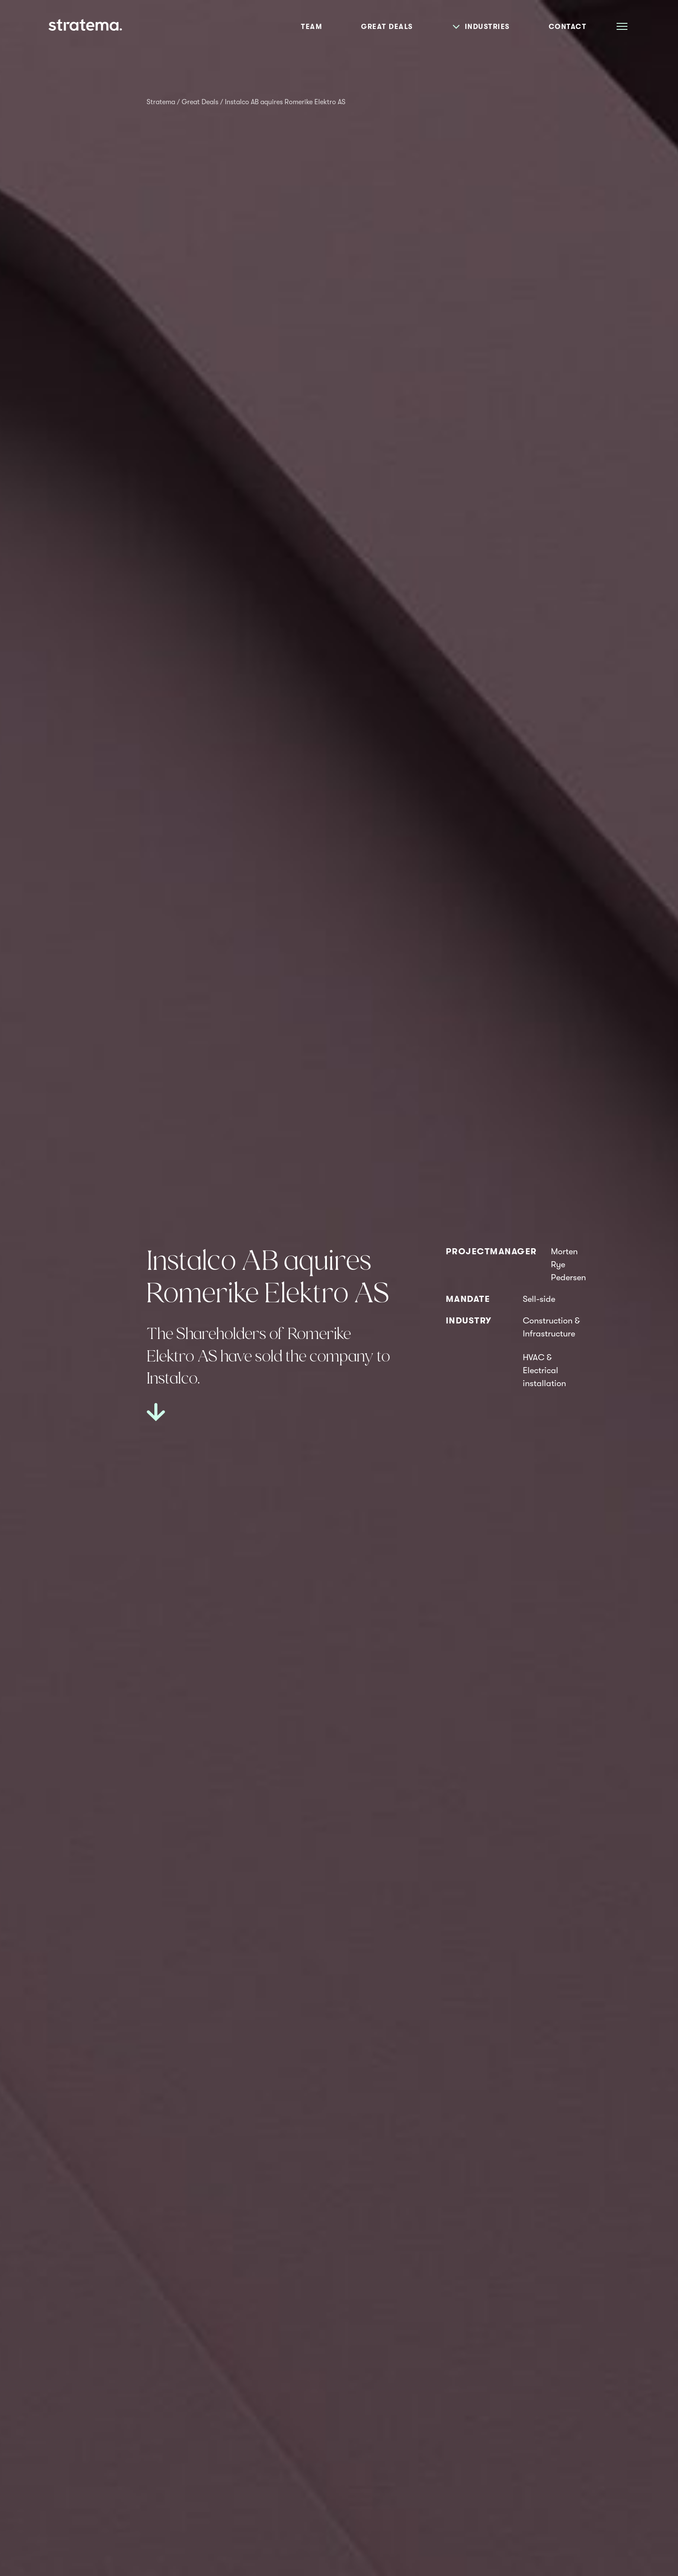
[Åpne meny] (622, 26)
